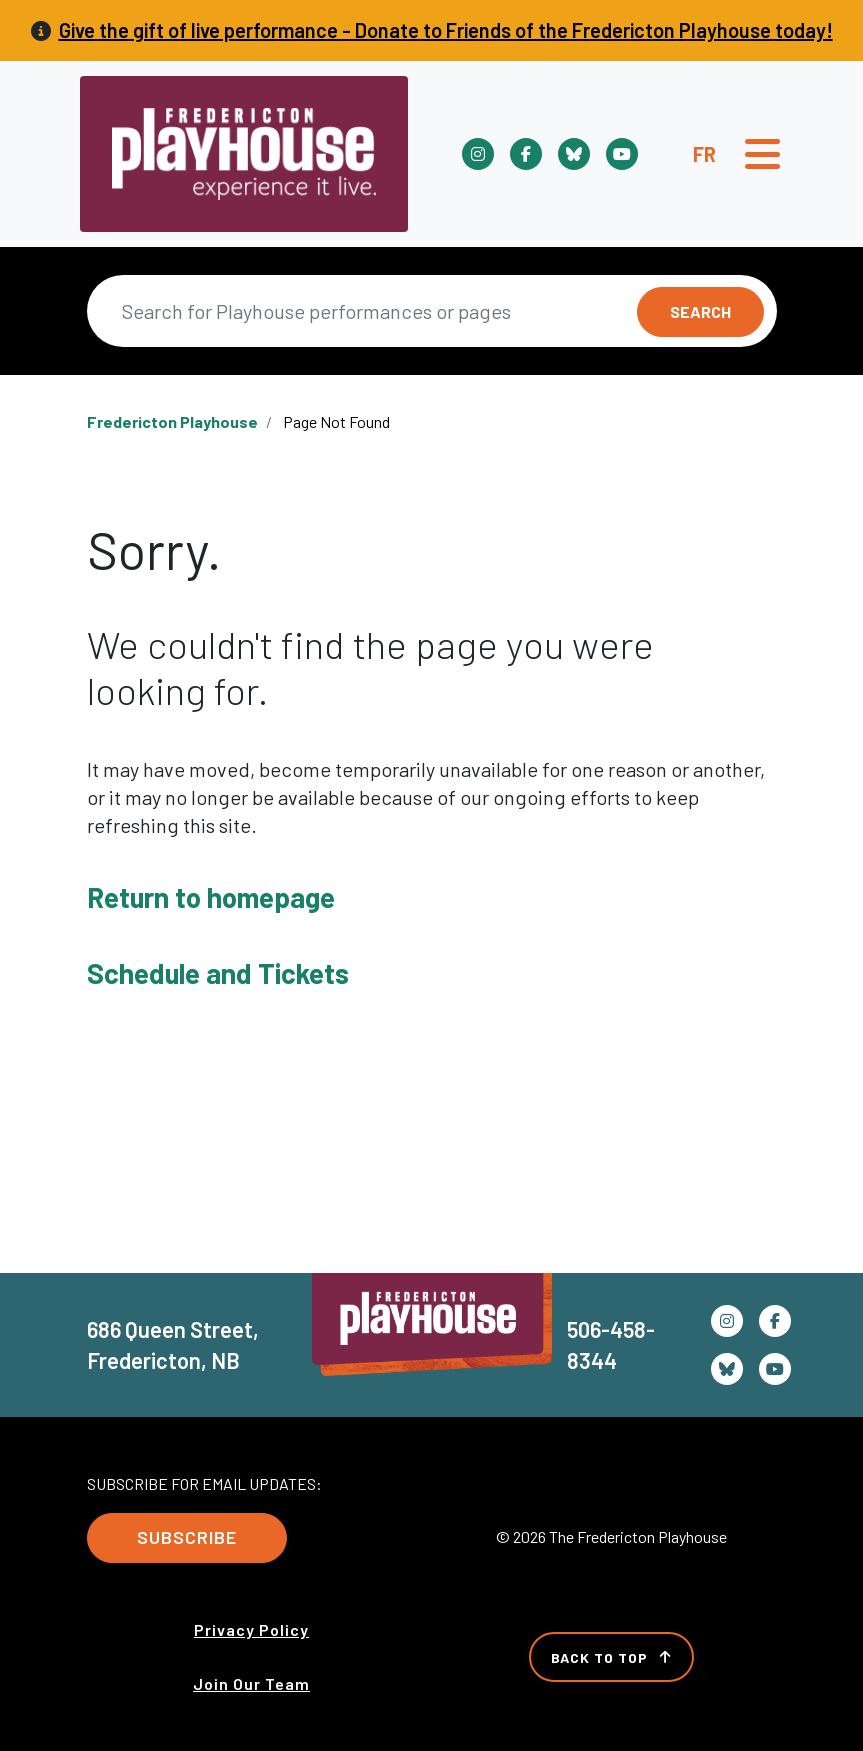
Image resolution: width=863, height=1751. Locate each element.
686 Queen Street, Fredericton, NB (173, 1344)
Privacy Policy (251, 1629)
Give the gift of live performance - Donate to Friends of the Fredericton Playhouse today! (446, 30)
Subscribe (187, 1537)
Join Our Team (251, 1683)
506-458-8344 (611, 1344)
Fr (704, 154)
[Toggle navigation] (762, 154)
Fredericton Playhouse (172, 421)
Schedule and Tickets (218, 973)
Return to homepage (211, 897)
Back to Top (611, 1657)
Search (700, 311)
